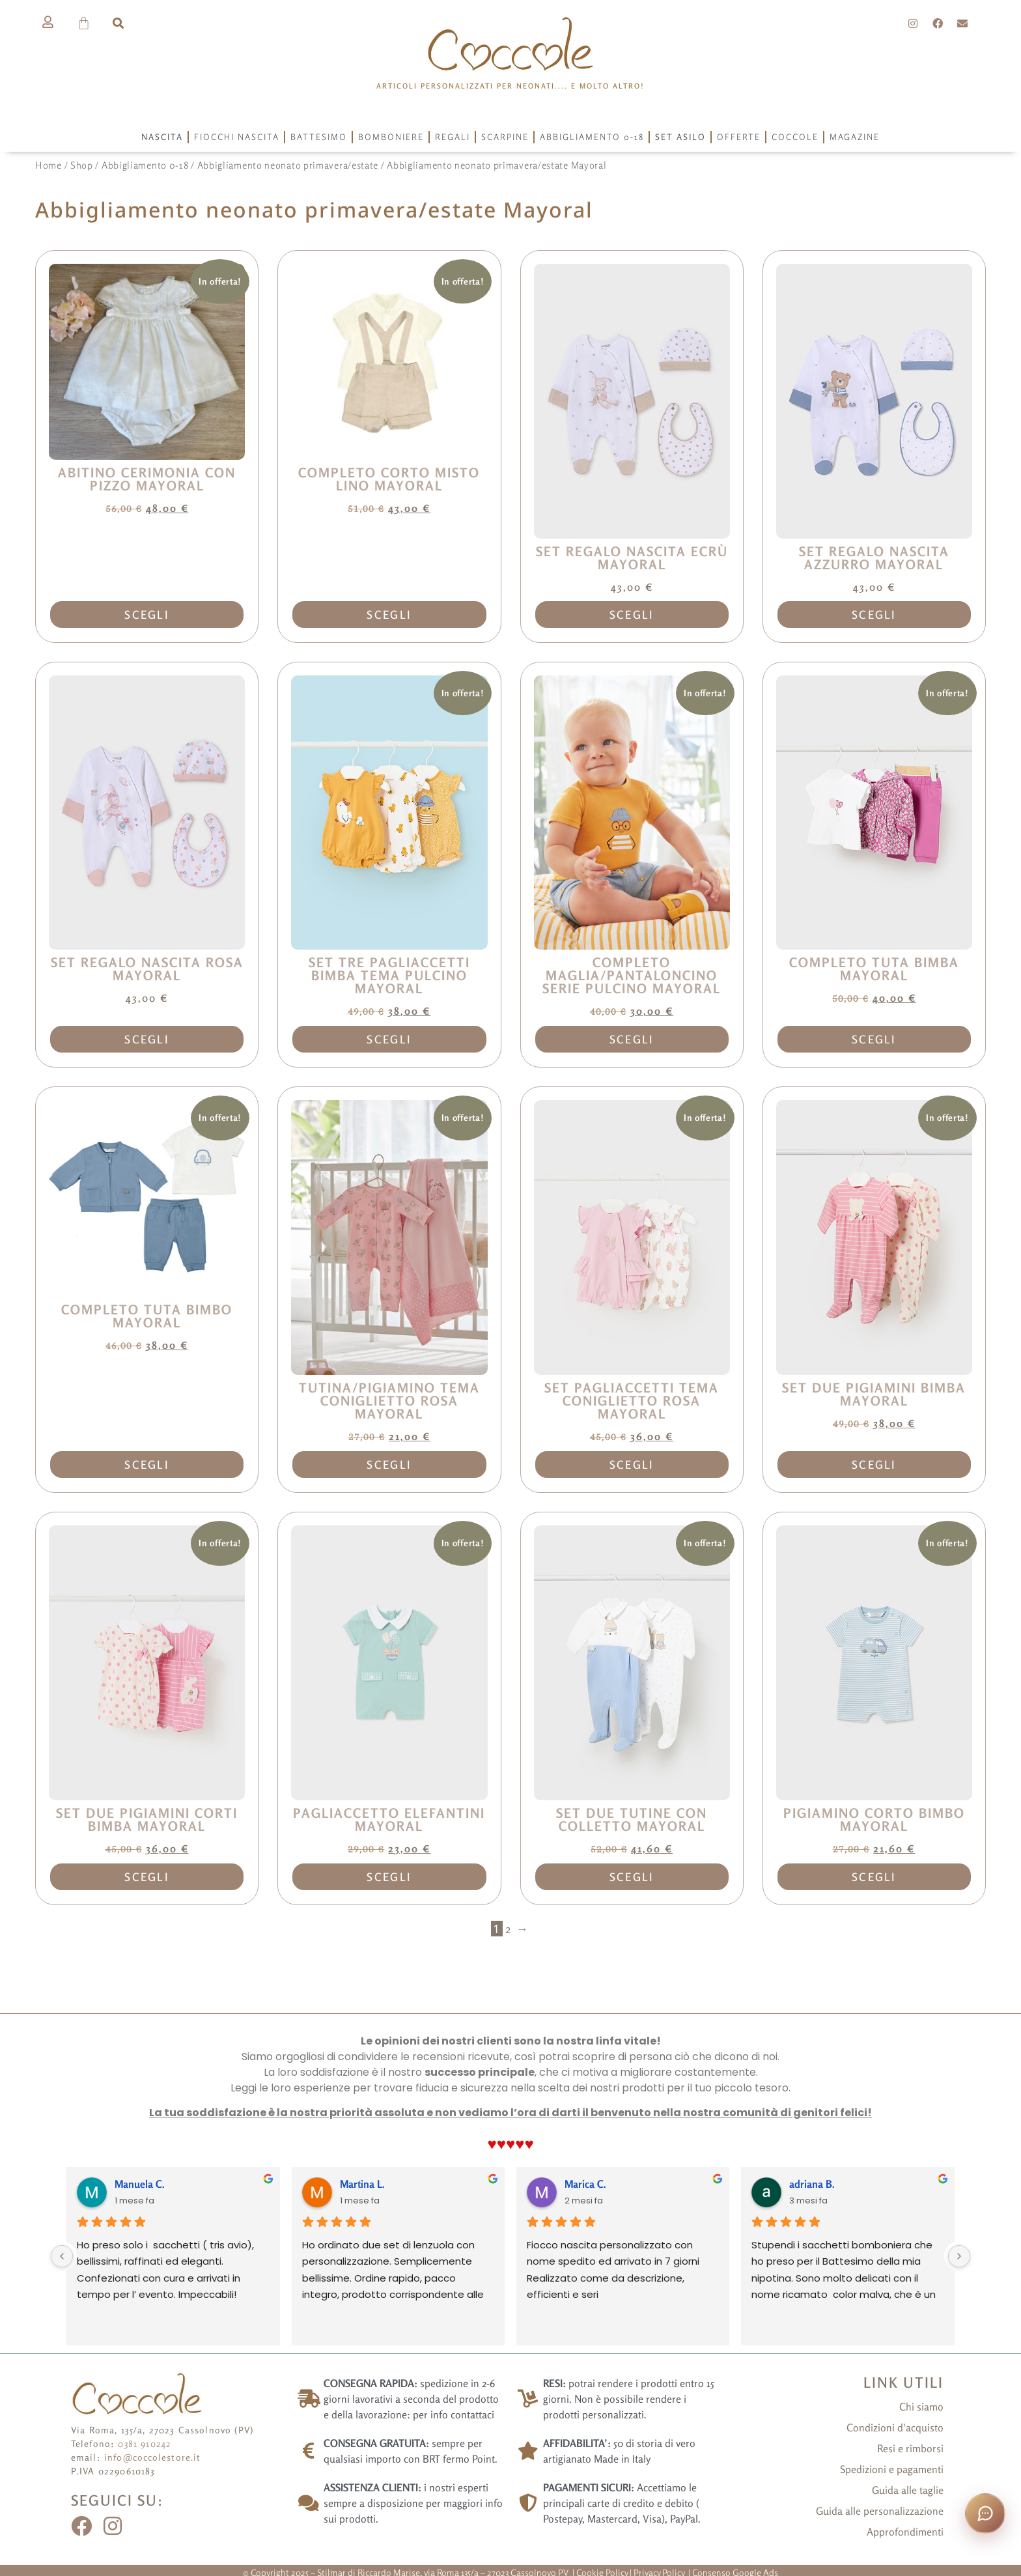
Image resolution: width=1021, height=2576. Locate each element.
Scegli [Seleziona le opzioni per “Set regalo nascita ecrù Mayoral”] (631, 614)
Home (48, 165)
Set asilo (680, 137)
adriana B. (812, 2183)
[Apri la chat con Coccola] (985, 2513)
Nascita (162, 137)
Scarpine (505, 137)
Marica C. (585, 2183)
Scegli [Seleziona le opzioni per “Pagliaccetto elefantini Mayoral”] (389, 1877)
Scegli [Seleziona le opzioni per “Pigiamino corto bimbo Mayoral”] (874, 1877)
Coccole (795, 137)
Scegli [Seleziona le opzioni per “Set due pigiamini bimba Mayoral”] (874, 1464)
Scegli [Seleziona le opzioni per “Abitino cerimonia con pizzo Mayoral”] (146, 614)
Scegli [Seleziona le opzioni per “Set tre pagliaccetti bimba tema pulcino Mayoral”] (389, 1039)
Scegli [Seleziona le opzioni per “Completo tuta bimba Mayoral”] (874, 1039)
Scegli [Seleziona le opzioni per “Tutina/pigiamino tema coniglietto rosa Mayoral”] (389, 1464)
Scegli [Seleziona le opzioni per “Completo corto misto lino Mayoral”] (389, 614)
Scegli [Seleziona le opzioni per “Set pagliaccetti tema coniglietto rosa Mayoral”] (631, 1464)
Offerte (739, 137)
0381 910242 (144, 2443)
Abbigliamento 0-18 (592, 137)
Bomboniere (391, 137)
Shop (81, 165)
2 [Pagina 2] (508, 1928)
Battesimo (318, 137)
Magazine (855, 137)
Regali (452, 137)
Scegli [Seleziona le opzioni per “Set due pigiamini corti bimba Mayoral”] (146, 1877)
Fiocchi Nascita (236, 137)
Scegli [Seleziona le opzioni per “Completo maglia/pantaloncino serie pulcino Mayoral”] (631, 1039)
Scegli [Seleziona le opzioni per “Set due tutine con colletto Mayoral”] (631, 1877)
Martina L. (362, 2183)
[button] (118, 23)
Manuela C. (140, 2183)
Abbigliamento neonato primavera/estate (288, 165)
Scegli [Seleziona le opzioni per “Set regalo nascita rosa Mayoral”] (146, 1039)
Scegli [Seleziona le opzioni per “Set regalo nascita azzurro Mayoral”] (874, 614)
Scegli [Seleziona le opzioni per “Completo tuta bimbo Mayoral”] (146, 1464)
